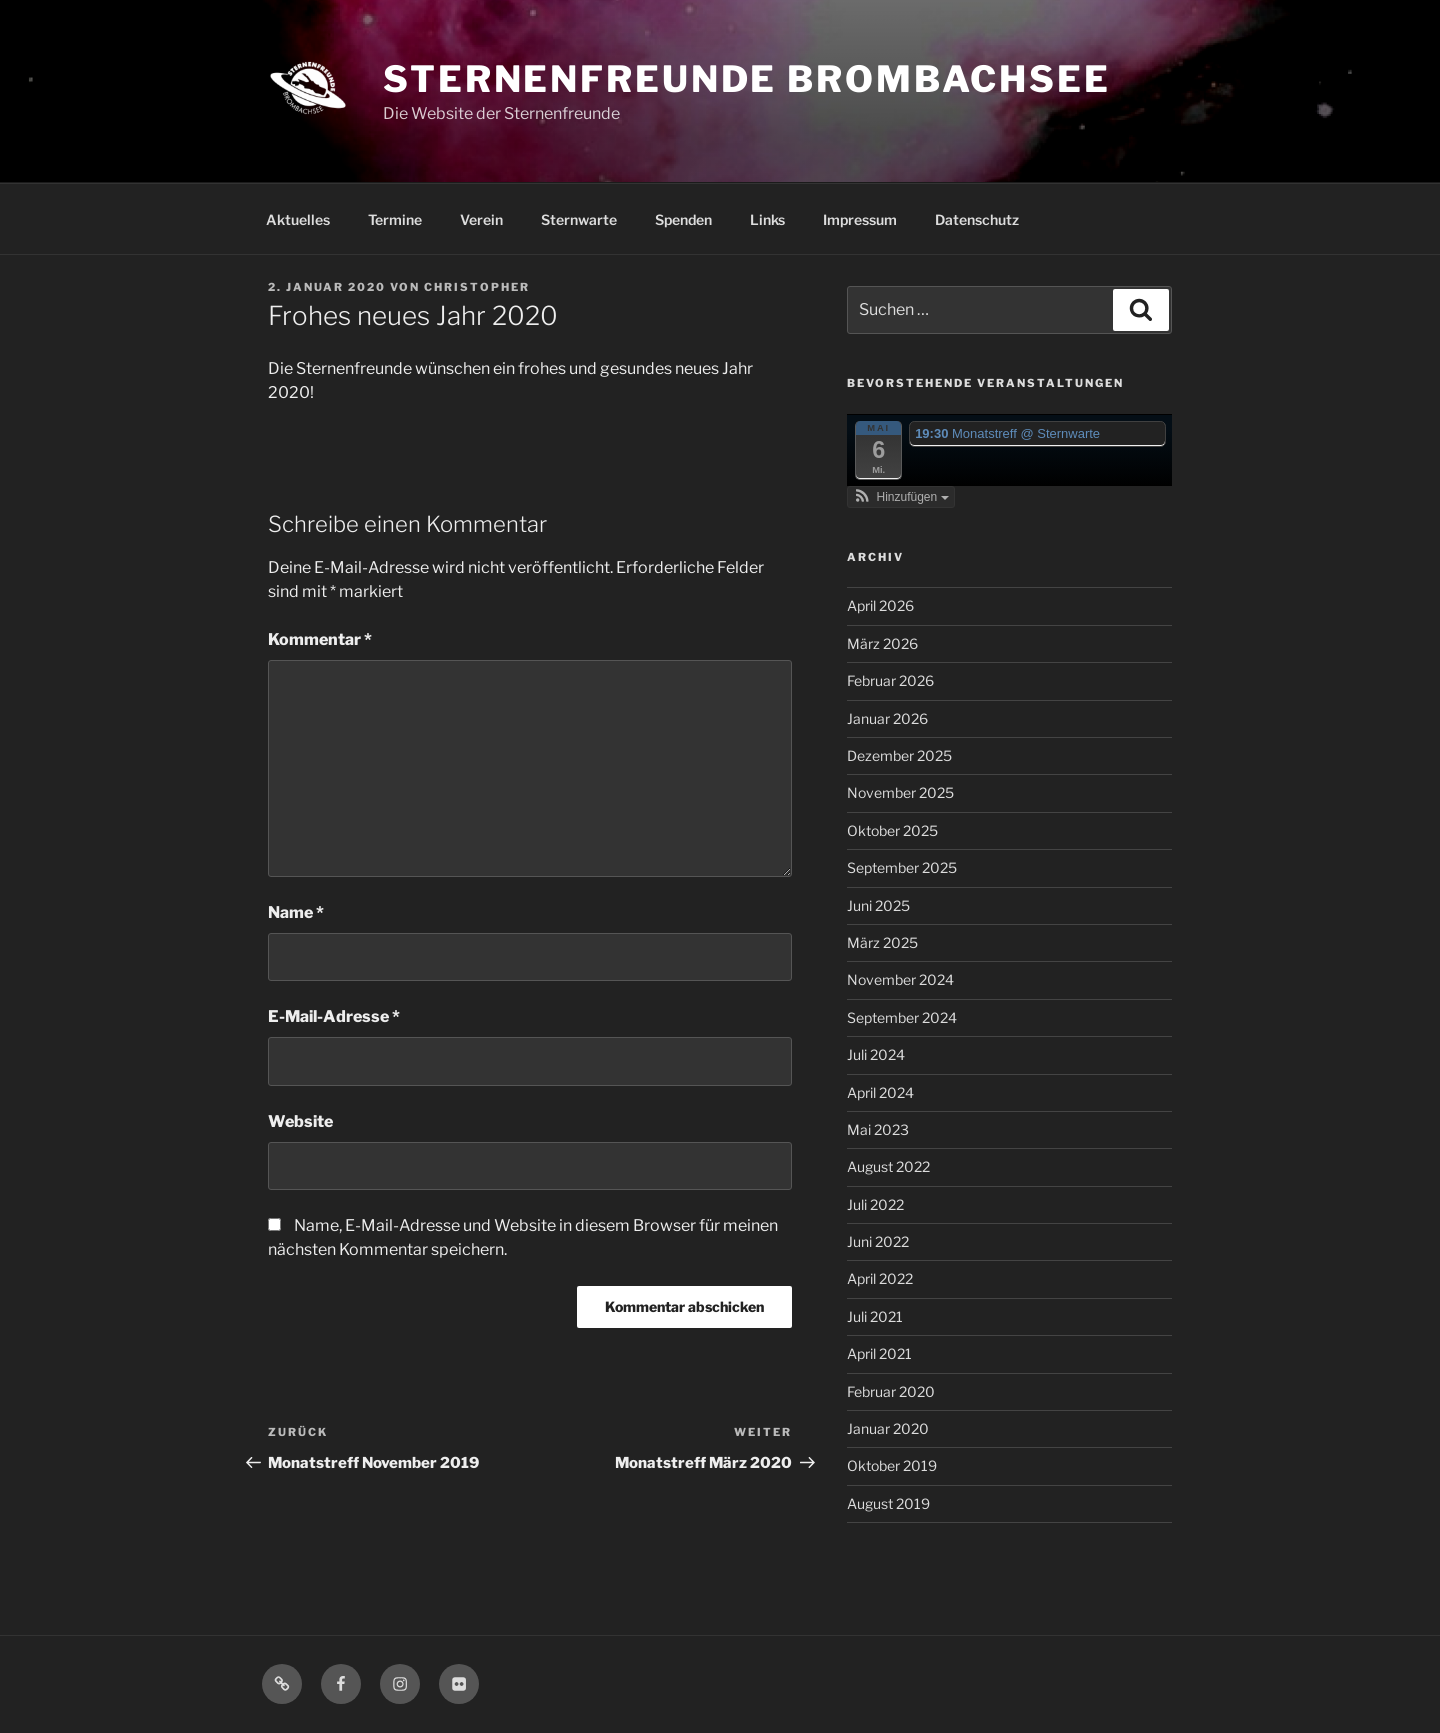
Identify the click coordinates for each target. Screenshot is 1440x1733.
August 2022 (888, 1166)
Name (296, 912)
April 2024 (880, 1092)
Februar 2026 (890, 680)
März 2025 (882, 942)
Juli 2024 (876, 1054)
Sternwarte (579, 219)
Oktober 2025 (892, 830)
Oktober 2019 (892, 1465)
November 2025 (900, 792)
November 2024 (900, 979)
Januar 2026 (887, 718)
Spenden (683, 219)
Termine (395, 219)
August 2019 (888, 1503)
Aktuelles (298, 219)
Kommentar (320, 639)
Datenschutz (977, 219)
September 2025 (902, 867)
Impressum (860, 219)
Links (767, 219)
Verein (481, 219)
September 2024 (902, 1017)
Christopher (477, 287)
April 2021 (879, 1353)
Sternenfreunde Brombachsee (747, 79)
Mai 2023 (878, 1129)
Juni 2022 (878, 1241)
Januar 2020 (888, 1428)
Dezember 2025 (899, 755)
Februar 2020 (891, 1391)
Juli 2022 (875, 1204)
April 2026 (880, 605)
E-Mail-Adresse (334, 1016)
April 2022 (880, 1278)
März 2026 (882, 643)
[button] (901, 497)
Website (300, 1121)
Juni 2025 (878, 905)
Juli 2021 (875, 1316)
